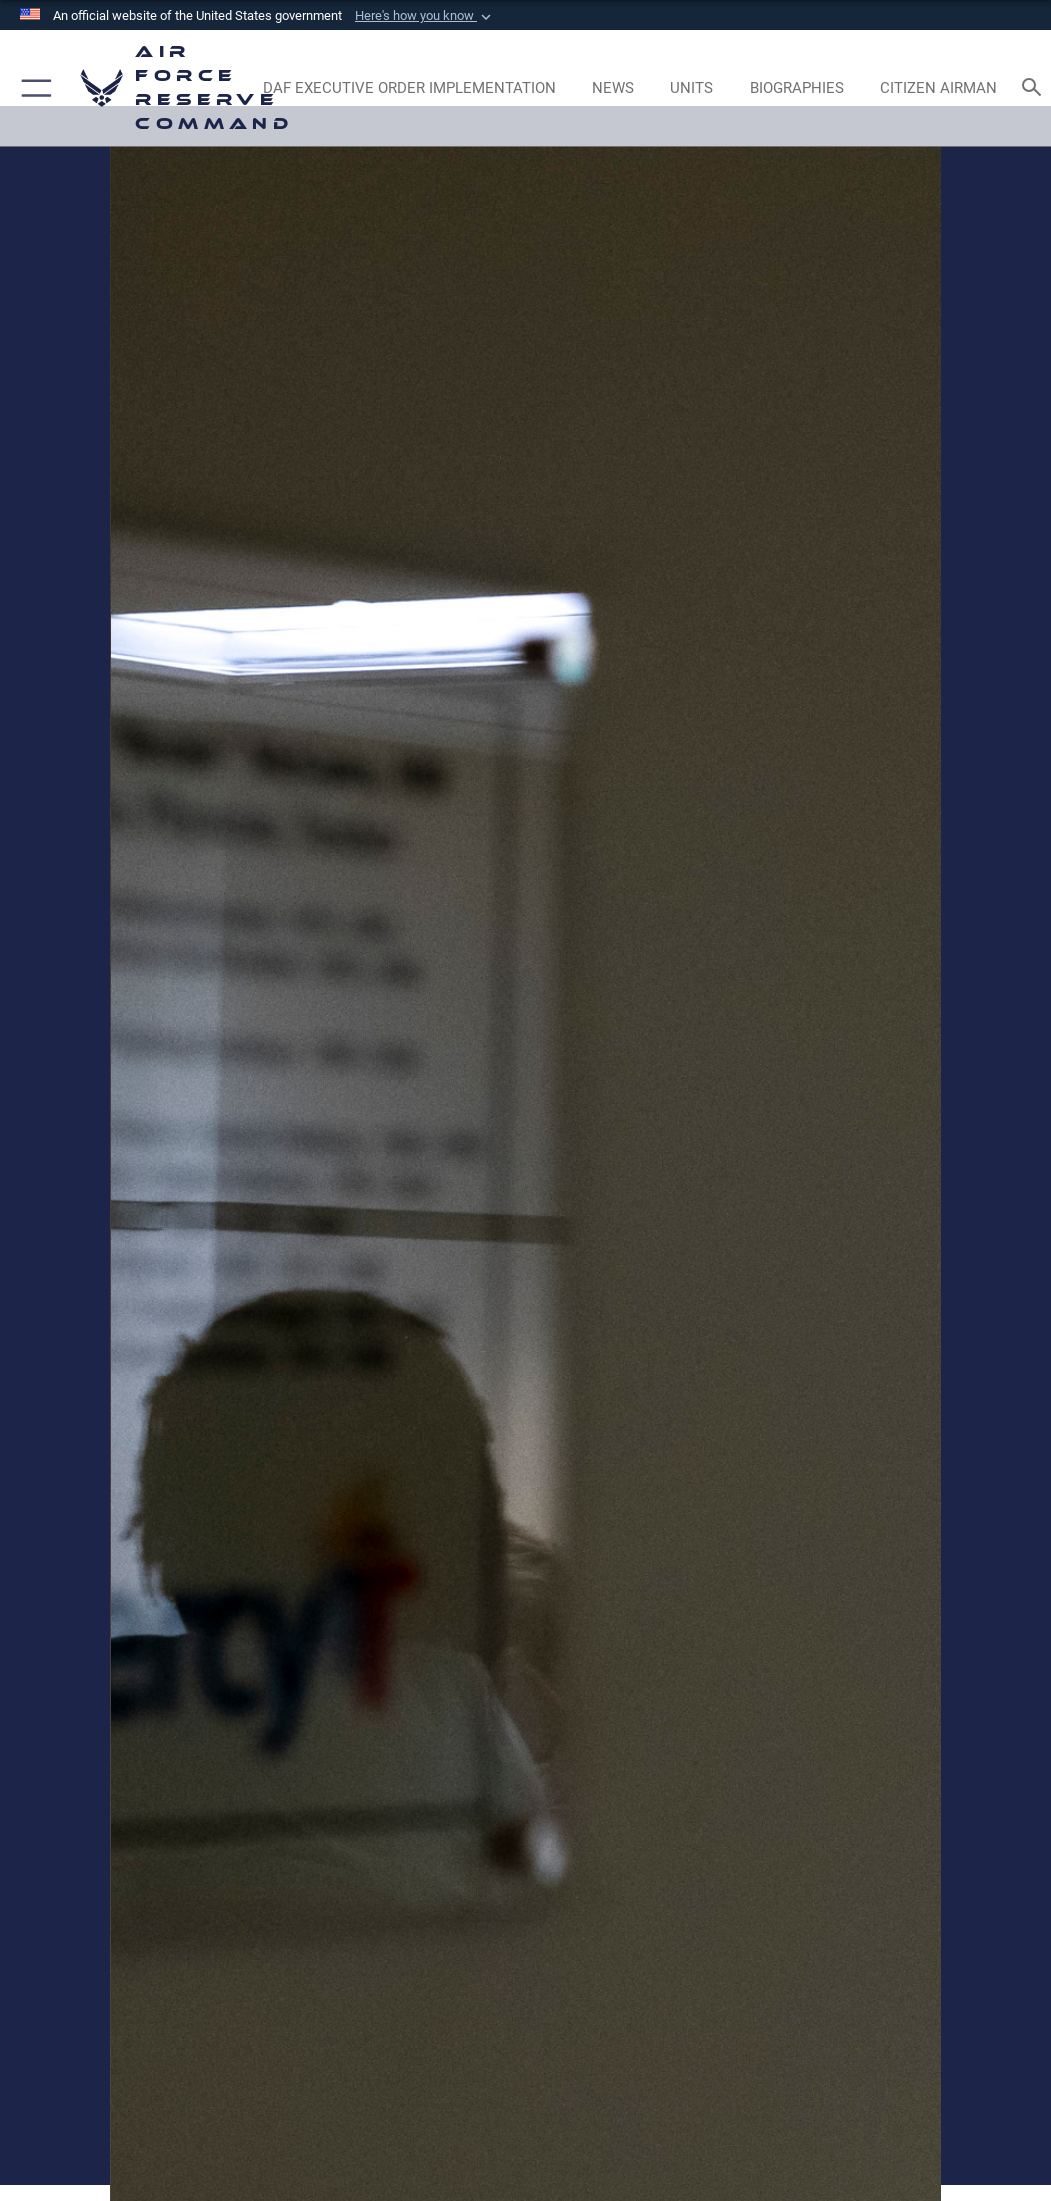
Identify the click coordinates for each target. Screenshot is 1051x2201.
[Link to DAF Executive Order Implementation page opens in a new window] (409, 88)
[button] (425, 16)
